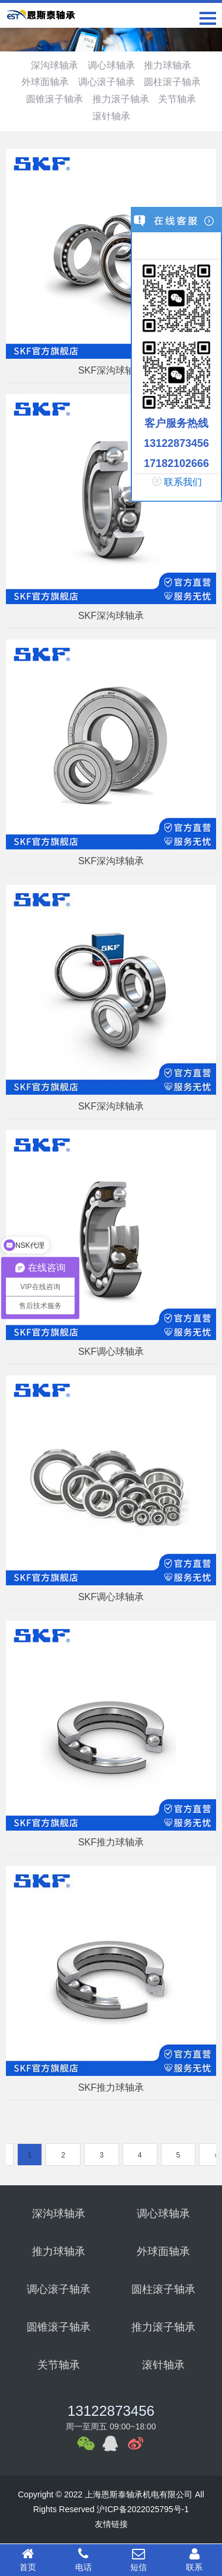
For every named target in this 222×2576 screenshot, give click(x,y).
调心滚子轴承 (106, 82)
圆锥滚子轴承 (54, 99)
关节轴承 (177, 99)
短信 (139, 2559)
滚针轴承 (111, 116)
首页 (28, 2559)
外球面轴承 (45, 82)
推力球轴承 (167, 65)
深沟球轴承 (54, 65)
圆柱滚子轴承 (172, 82)
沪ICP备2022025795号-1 (142, 2509)
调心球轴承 (111, 65)
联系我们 (183, 482)
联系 (194, 2559)
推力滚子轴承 (120, 99)
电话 (83, 2559)
